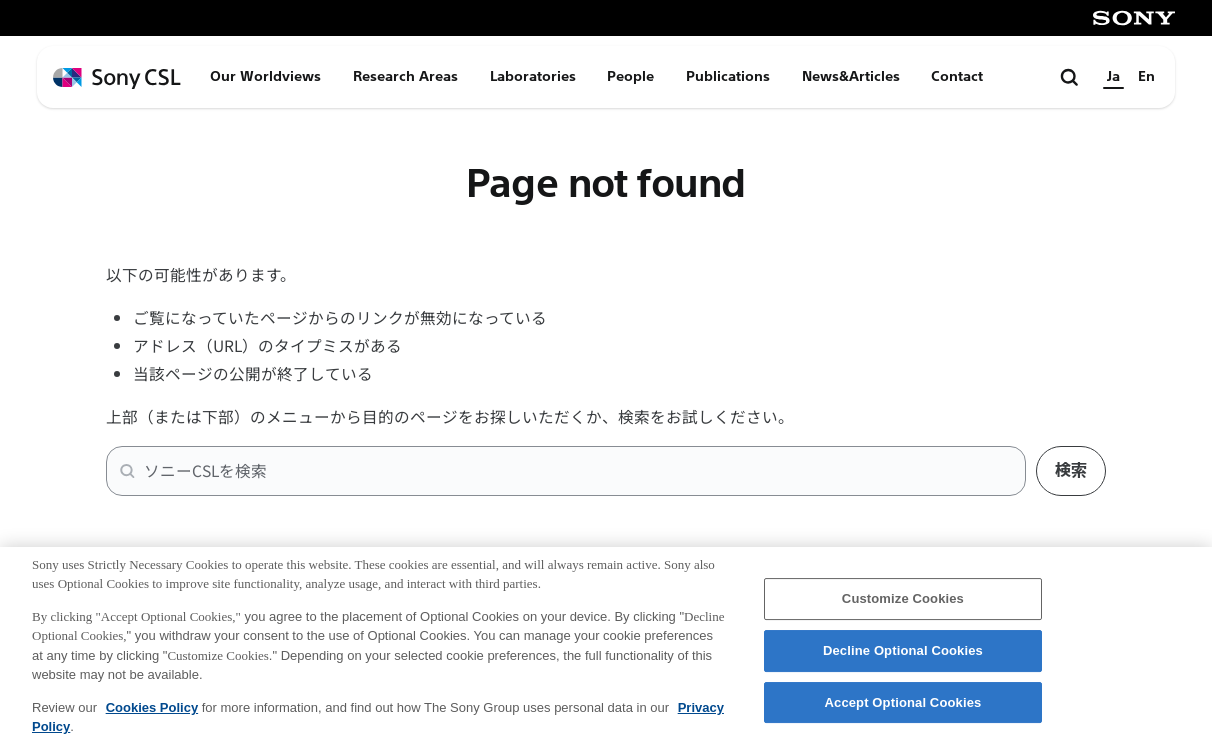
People (630, 76)
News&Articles (851, 76)
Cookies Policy (152, 720)
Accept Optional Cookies (903, 715)
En (1146, 76)
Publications (728, 76)
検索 (1071, 470)
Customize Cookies (903, 611)
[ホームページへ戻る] (117, 78)
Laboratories (533, 76)
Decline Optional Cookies (903, 663)
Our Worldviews (265, 76)
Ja (1113, 76)
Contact (957, 76)
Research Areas (405, 76)
